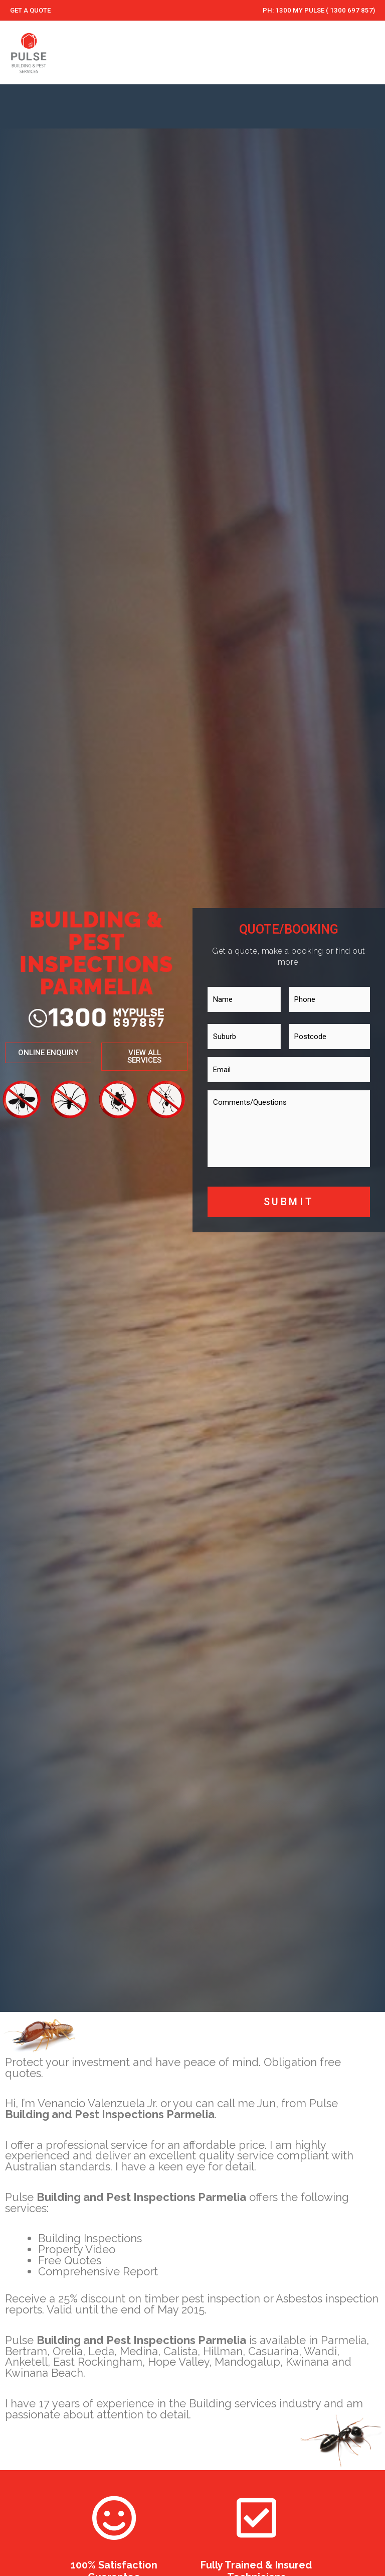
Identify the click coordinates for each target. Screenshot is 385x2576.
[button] (152, 1054)
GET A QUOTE (31, 10)
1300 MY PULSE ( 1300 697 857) (324, 10)
